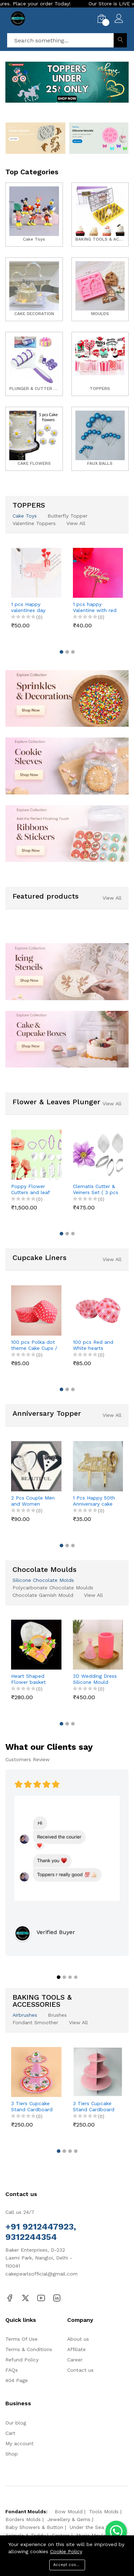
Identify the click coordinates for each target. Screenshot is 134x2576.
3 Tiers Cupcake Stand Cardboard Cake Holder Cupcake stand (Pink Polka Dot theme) (93, 2107)
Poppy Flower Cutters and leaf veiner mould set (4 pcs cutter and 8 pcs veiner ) (34, 1189)
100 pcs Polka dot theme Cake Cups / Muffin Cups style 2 (34, 1345)
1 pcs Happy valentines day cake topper (28, 607)
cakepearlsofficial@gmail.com (41, 2274)
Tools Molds (104, 2511)
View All (75, 523)
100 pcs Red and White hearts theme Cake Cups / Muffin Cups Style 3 (96, 1345)
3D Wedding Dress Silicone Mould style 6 (95, 1679)
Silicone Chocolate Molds (43, 1580)
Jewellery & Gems (68, 2519)
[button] (56, 104)
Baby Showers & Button (34, 2527)
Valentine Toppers (34, 523)
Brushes (57, 2015)
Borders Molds (23, 2519)
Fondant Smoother (35, 2022)
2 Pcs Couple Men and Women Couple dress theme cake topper (34, 1501)
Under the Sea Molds (95, 2527)
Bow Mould (69, 2511)
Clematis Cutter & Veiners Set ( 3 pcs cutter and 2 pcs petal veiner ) (95, 1189)
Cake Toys (25, 516)
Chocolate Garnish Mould (43, 1595)
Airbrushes (25, 2015)
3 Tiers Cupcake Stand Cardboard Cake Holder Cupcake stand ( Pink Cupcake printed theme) (32, 2107)
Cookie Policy (66, 2551)
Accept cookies (68, 2564)
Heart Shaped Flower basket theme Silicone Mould (29, 1679)
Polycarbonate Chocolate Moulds (53, 1587)
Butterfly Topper (68, 516)
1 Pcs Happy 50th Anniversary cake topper (94, 1501)
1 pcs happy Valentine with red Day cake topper (94, 607)
